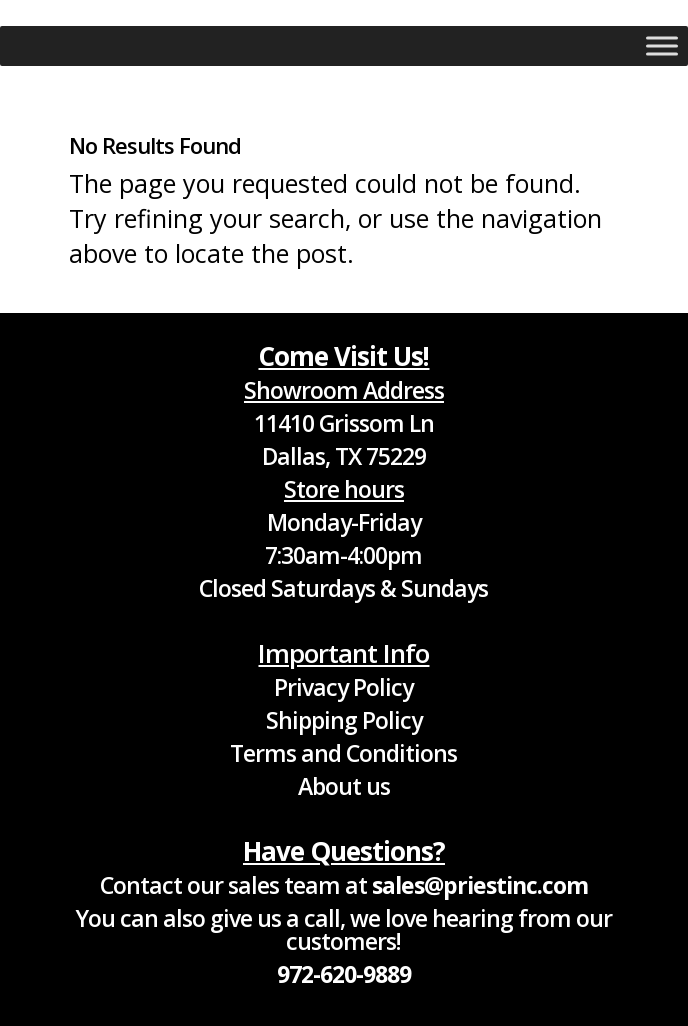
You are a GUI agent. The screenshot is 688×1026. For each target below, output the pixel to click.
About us (344, 786)
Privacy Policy (343, 687)
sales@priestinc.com (480, 885)
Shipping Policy (344, 720)
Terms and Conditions (343, 753)
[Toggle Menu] (662, 45)
